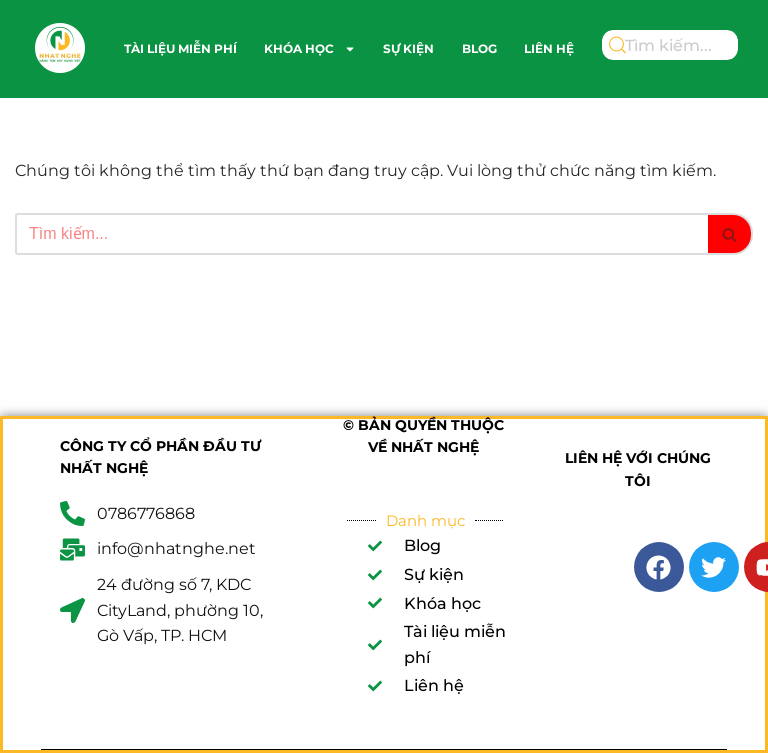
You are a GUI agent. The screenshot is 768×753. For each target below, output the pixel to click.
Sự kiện (408, 48)
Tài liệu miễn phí (180, 48)
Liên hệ (549, 48)
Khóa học (310, 49)
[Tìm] (361, 234)
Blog (479, 48)
